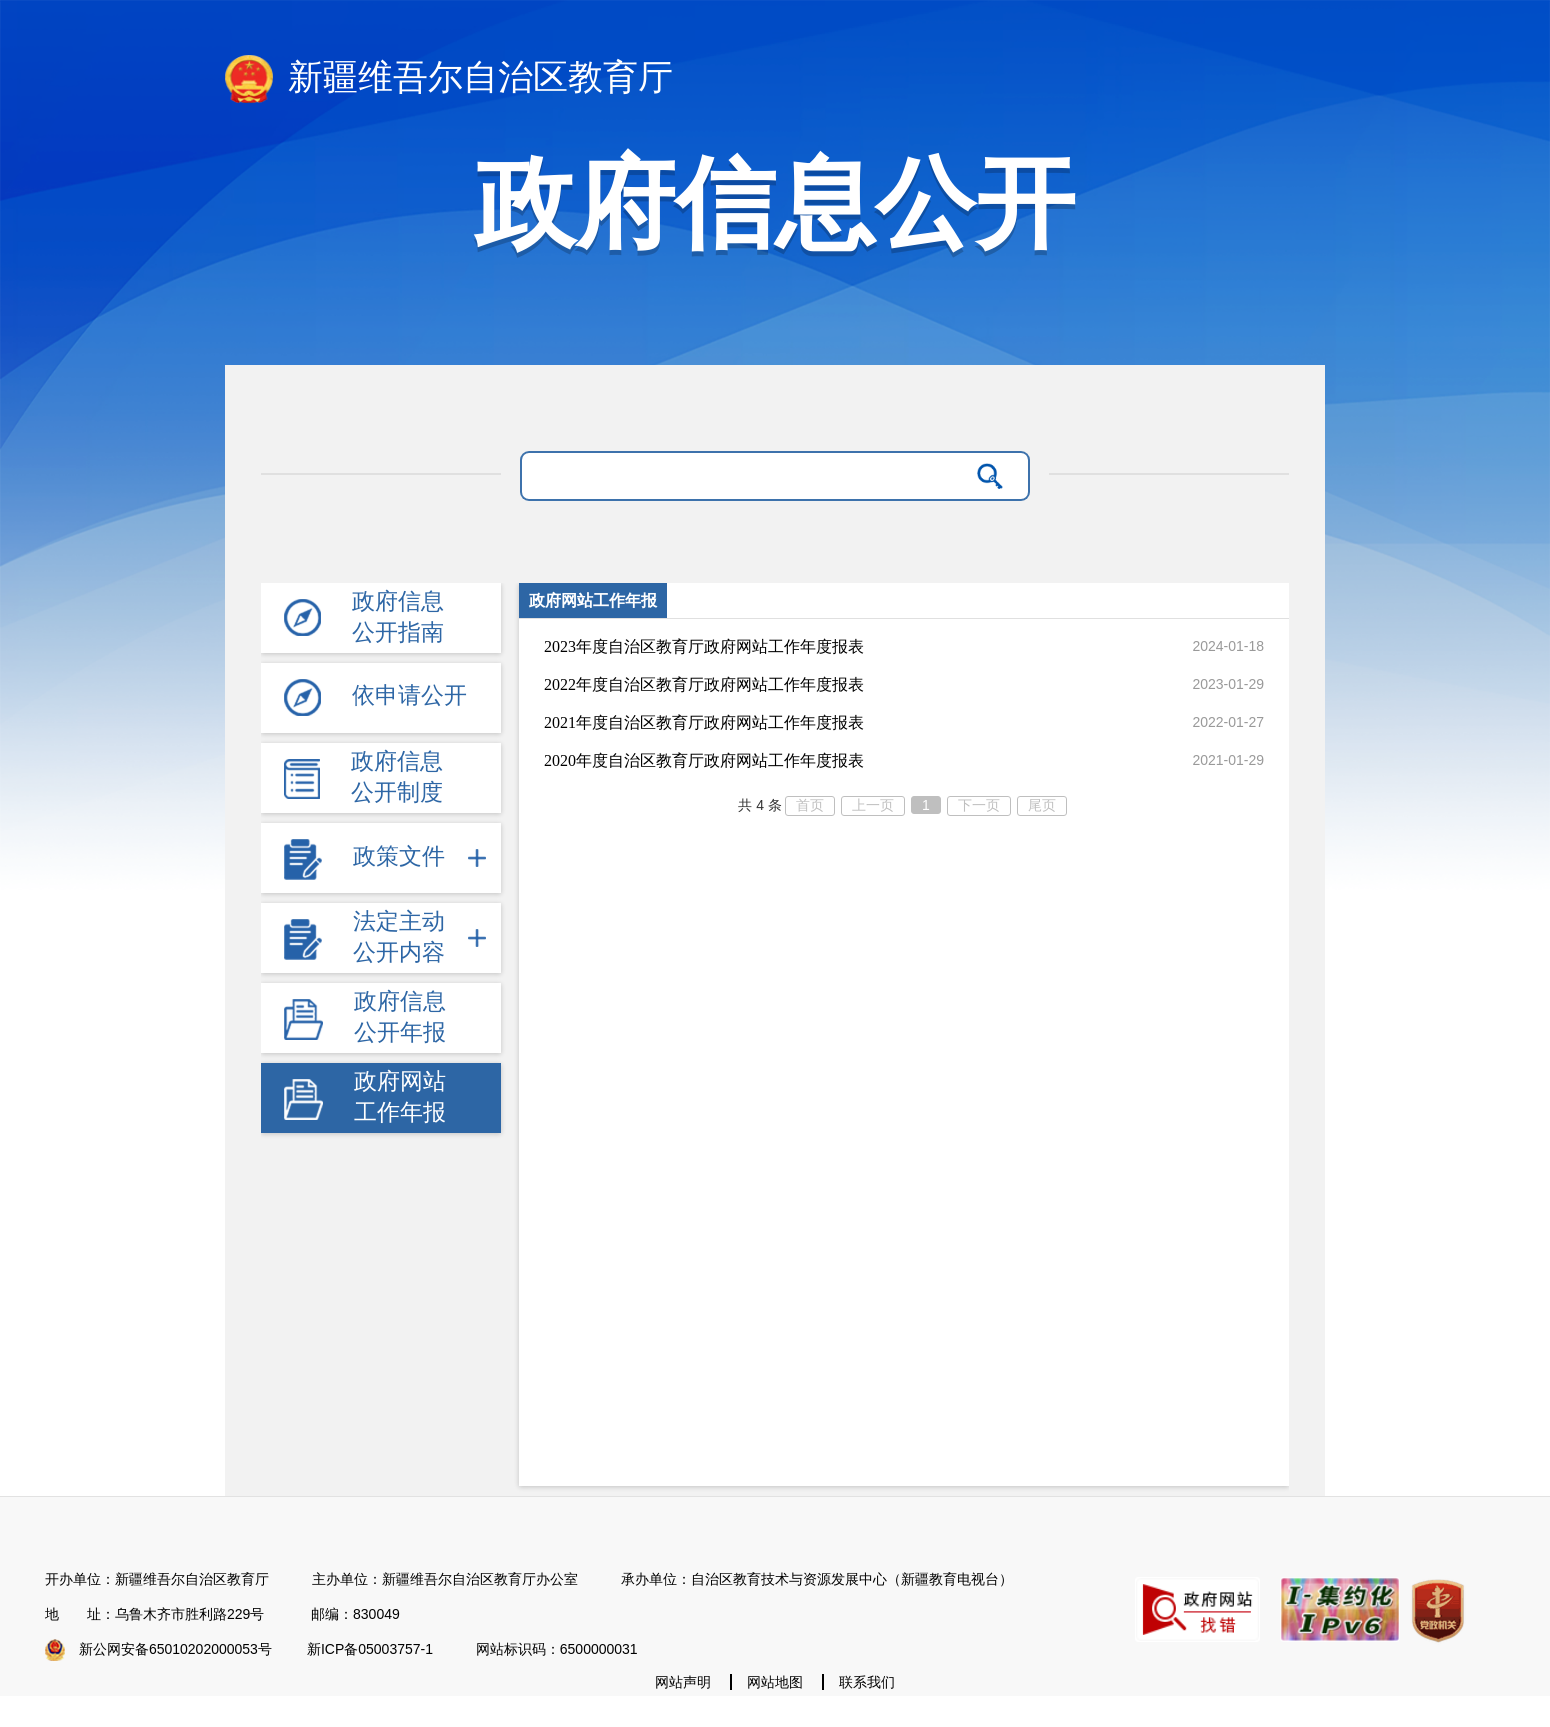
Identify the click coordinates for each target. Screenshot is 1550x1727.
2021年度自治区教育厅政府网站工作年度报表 (704, 722)
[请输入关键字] (749, 476)
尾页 (1042, 805)
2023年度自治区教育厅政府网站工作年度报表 (704, 646)
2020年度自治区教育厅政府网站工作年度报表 (704, 760)
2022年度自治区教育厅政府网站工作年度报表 (704, 684)
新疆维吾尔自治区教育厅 (449, 79)
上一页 (873, 805)
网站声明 (683, 1682)
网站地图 (775, 1682)
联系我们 (867, 1682)
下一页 (979, 805)
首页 (810, 805)
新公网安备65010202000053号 (175, 1649)
